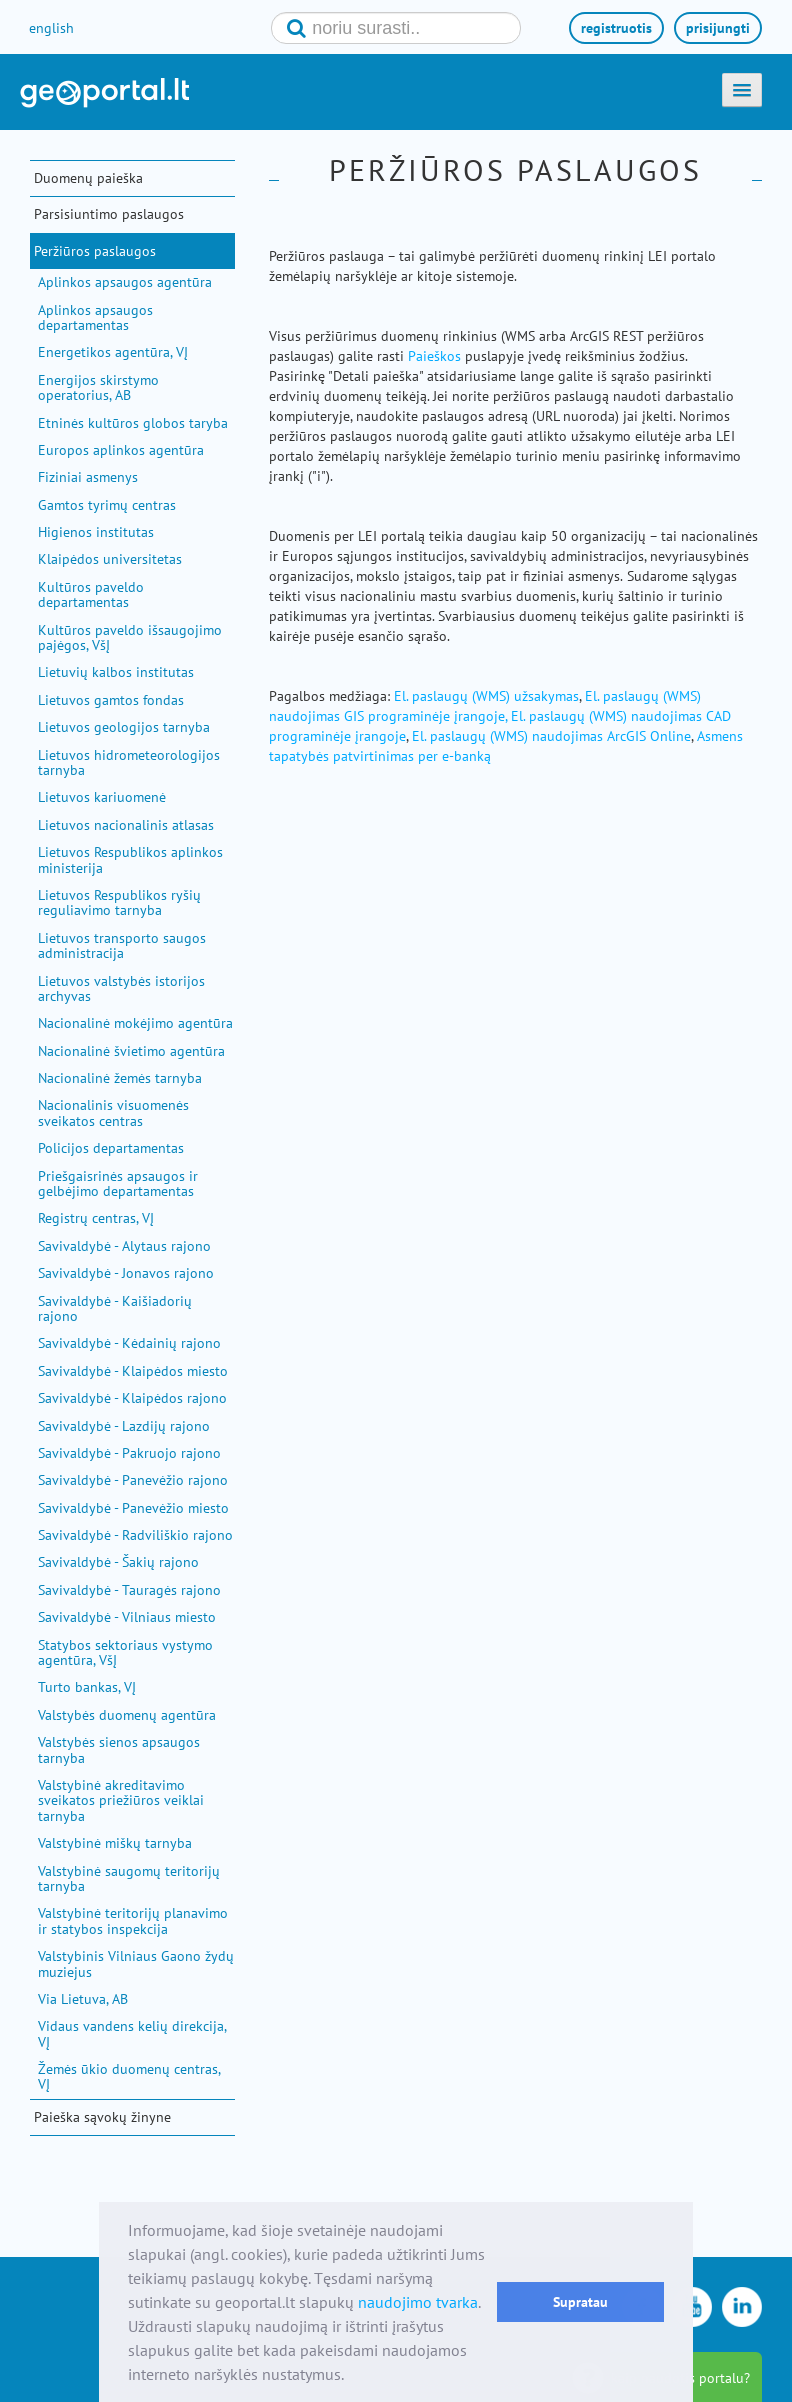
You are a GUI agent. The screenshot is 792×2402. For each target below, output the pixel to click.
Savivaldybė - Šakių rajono (118, 1562)
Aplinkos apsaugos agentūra (125, 282)
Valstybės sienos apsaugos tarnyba (119, 1749)
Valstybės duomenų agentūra (127, 1715)
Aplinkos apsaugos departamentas (95, 317)
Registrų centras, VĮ (96, 1218)
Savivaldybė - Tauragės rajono (129, 1590)
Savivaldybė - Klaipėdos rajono (132, 1398)
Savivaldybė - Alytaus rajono (124, 1246)
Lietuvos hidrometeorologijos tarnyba (129, 762)
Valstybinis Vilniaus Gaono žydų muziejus (136, 1963)
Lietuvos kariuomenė (102, 797)
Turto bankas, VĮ (87, 1687)
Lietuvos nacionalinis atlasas (126, 825)
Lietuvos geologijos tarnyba (124, 727)
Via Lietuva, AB (83, 1999)
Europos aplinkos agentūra (121, 450)
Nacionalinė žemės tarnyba (120, 1078)
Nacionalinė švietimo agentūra (131, 1051)
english (51, 28)
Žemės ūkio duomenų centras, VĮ (129, 2076)
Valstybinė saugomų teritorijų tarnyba (129, 1878)
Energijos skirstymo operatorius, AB (98, 387)
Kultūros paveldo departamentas (91, 594)
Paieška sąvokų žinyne (102, 2117)
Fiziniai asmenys (88, 477)
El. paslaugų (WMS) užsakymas (486, 696)
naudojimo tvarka (418, 2302)
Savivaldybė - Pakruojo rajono (129, 1453)
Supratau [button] (580, 2301)
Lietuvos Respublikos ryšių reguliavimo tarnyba (119, 902)
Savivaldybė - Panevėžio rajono (133, 1480)
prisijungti (718, 28)
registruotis (616, 28)
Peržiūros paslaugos (95, 251)
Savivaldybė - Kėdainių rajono (129, 1343)
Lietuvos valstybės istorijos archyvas (121, 988)
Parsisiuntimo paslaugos (109, 214)
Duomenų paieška (88, 178)
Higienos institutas (96, 532)
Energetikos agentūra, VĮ (113, 352)
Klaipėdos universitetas (110, 559)
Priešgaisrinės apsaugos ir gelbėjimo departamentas (118, 1183)
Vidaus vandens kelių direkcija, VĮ (132, 2033)
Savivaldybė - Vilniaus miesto (127, 1617)
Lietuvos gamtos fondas (111, 700)
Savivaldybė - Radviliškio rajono (135, 1535)
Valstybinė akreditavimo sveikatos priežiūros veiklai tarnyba (121, 1800)
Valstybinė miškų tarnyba (115, 1843)
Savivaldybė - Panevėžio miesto (133, 1508)
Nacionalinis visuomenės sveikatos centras (113, 1112)
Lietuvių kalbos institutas (116, 672)
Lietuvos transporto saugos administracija (122, 945)
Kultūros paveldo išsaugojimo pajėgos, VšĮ (130, 637)
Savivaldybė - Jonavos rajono (126, 1273)
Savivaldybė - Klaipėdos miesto (133, 1371)
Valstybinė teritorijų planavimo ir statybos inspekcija (133, 1920)
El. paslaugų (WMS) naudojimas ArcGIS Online (551, 736)
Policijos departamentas (111, 1148)
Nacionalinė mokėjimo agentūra (135, 1023)
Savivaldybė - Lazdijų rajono (124, 1426)
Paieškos (434, 356)
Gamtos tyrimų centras (107, 505)
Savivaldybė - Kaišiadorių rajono (115, 1308)
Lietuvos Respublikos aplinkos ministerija (130, 859)
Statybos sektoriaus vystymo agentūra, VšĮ (125, 1652)
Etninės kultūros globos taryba (133, 423)
